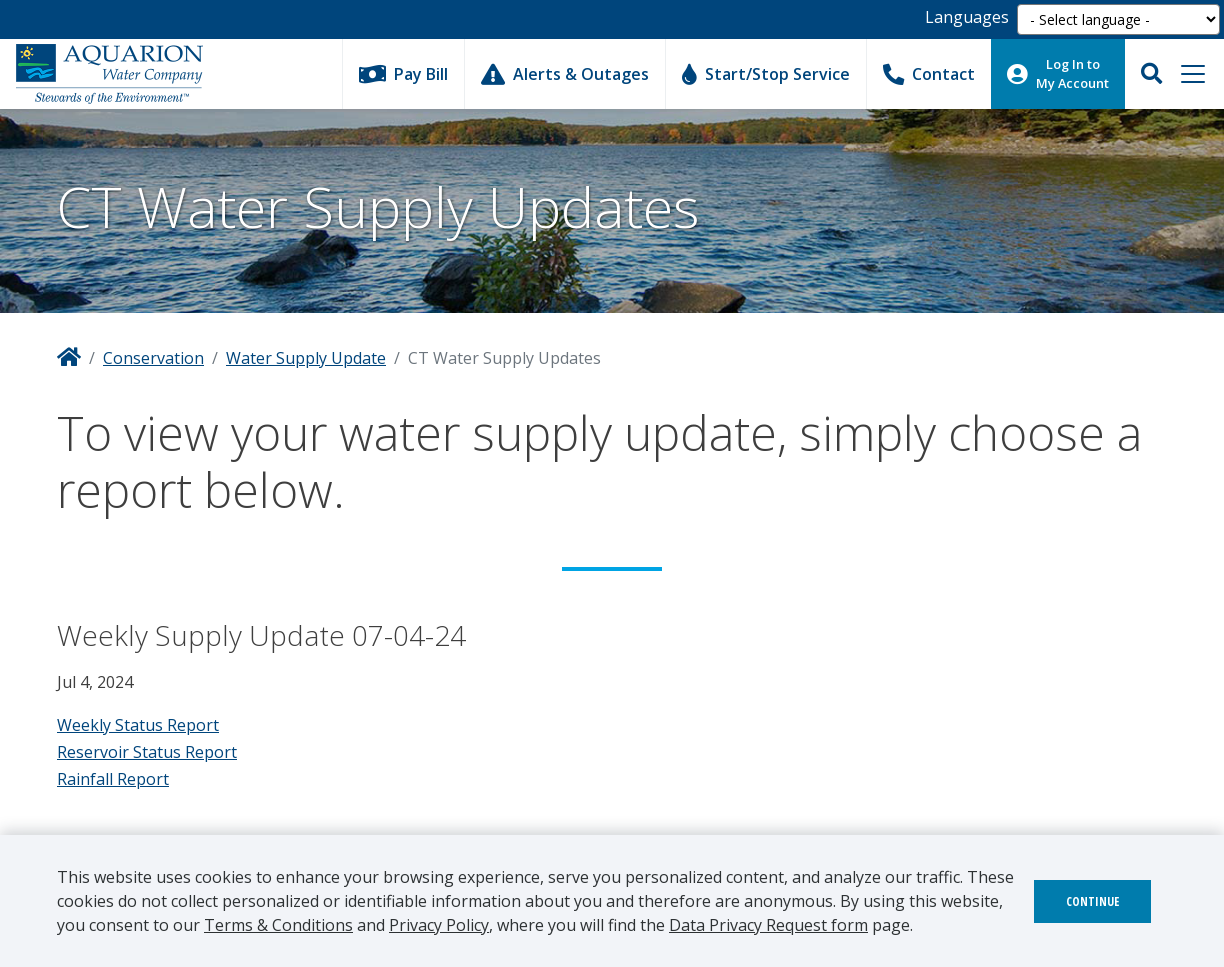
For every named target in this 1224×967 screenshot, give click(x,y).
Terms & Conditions (278, 925)
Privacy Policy (439, 925)
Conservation (153, 358)
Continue (1092, 901)
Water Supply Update (306, 358)
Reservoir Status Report (147, 752)
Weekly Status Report (138, 725)
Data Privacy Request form (768, 925)
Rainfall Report (113, 779)
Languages (967, 17)
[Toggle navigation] (1193, 74)
